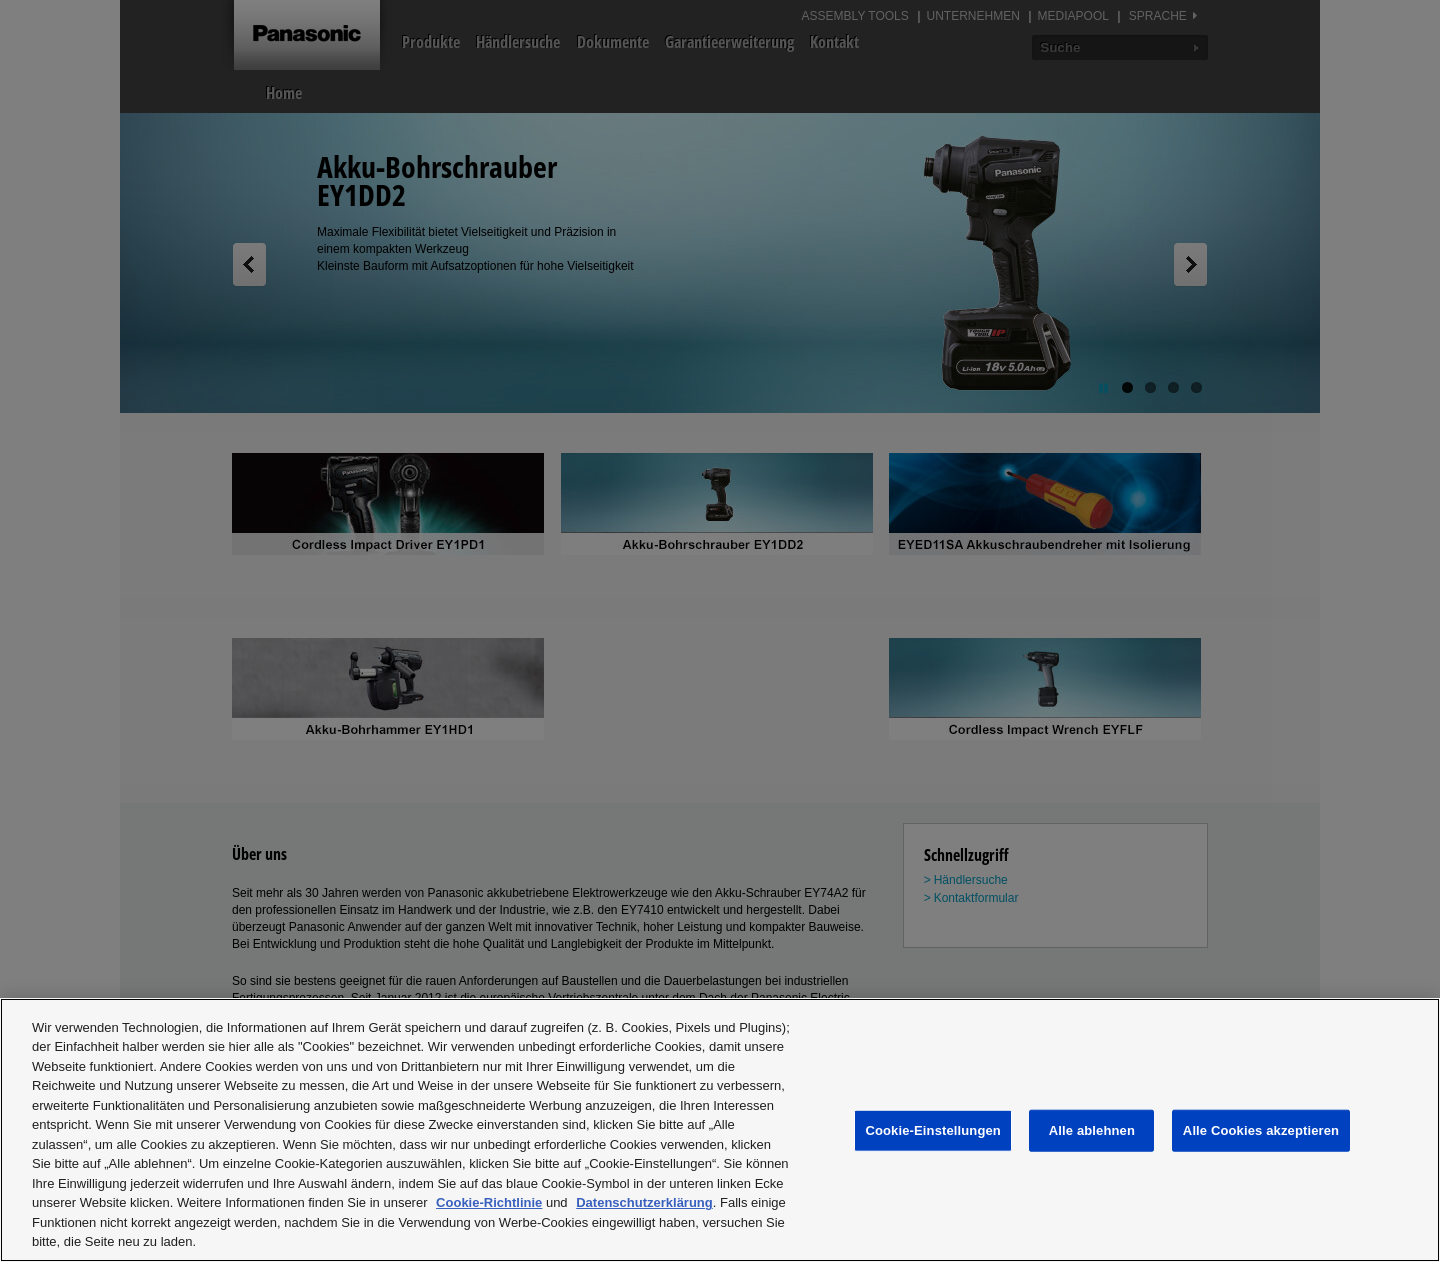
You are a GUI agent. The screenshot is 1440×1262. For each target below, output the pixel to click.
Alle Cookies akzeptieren (1261, 1130)
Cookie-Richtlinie (489, 1202)
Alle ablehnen (1092, 1130)
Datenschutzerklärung (644, 1202)
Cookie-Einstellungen (933, 1130)
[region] (720, 1130)
